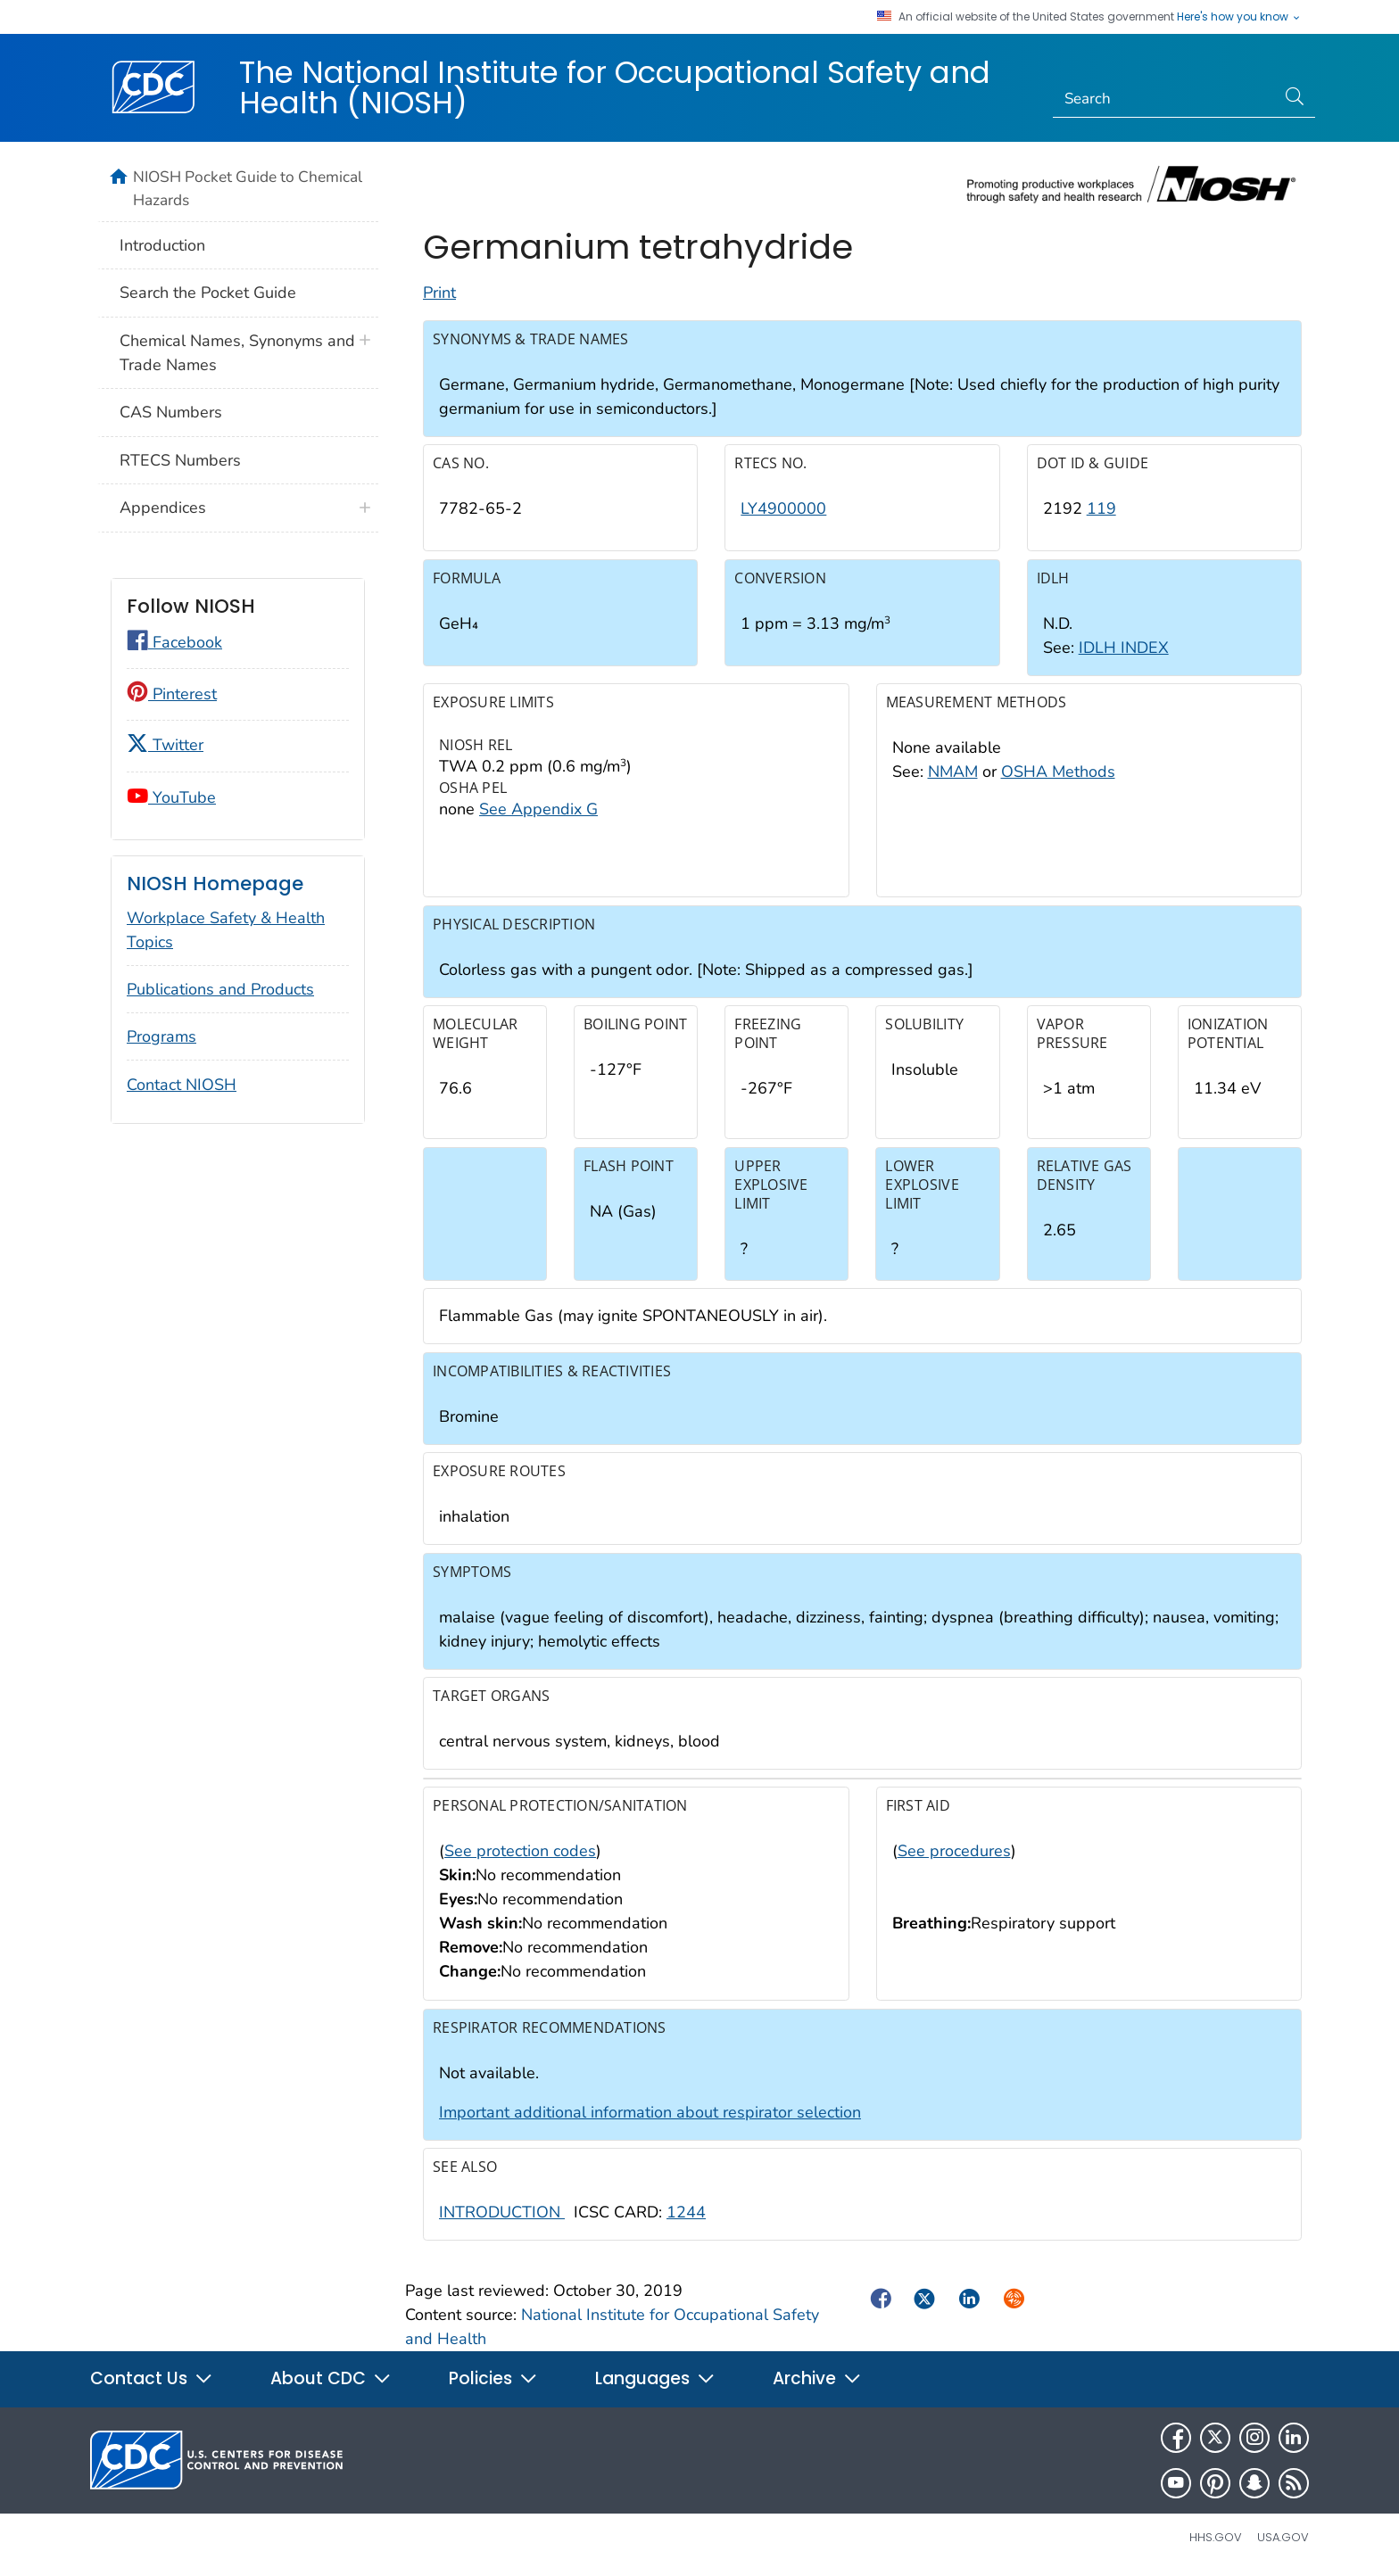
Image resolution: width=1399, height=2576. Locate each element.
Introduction (162, 245)
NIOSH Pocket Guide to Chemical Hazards (247, 188)
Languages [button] (655, 2378)
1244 (686, 2212)
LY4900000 (783, 508)
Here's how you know (1239, 17)
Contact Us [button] (151, 2378)
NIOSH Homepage (215, 883)
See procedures (954, 1851)
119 (1101, 508)
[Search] (1165, 99)
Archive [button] (817, 2378)
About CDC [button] (331, 2378)
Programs (161, 1036)
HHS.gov (1215, 2537)
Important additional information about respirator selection (650, 2112)
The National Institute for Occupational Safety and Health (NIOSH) (614, 87)
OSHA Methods (1058, 771)
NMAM (953, 771)
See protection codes (520, 1851)
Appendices (163, 507)
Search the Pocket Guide (208, 292)
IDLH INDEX (1124, 647)
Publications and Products (220, 989)
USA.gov (1283, 2537)
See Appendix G (538, 809)
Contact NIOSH (181, 1084)
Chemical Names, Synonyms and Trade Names (237, 353)
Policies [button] (493, 2378)
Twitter (165, 744)
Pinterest (172, 694)
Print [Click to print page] (439, 292)
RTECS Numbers (180, 460)
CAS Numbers (171, 412)
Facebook (174, 642)
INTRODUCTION (502, 2212)
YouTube (171, 797)
